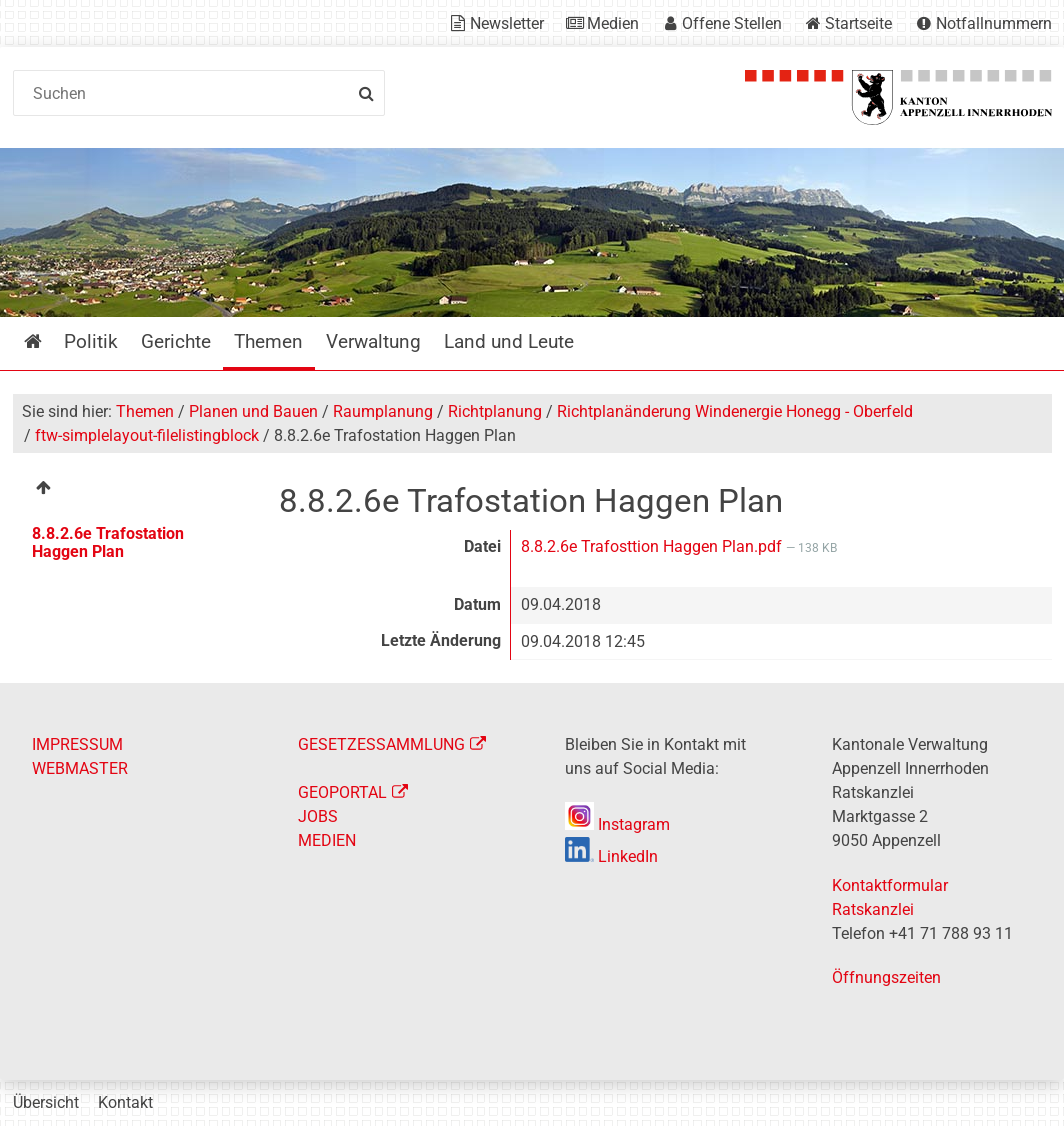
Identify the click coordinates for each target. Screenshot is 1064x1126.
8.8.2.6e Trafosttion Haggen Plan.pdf (653, 546)
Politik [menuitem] (91, 341)
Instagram (617, 824)
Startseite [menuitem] (47, 341)
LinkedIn (611, 856)
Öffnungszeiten (886, 977)
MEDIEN (327, 840)
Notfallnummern (994, 23)
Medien (613, 23)
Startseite (858, 23)
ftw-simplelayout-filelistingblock (147, 435)
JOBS (318, 816)
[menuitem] (132, 490)
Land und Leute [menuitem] (509, 341)
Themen (145, 411)
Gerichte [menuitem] (176, 341)
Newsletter (507, 23)
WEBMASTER (80, 768)
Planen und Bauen (253, 411)
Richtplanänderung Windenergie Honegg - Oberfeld (735, 411)
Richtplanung (495, 411)
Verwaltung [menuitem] (373, 341)
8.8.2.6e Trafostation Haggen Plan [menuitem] (108, 542)
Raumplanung (383, 411)
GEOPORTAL (342, 792)
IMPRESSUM (77, 744)
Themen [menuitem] (268, 341)
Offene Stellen (732, 23)
